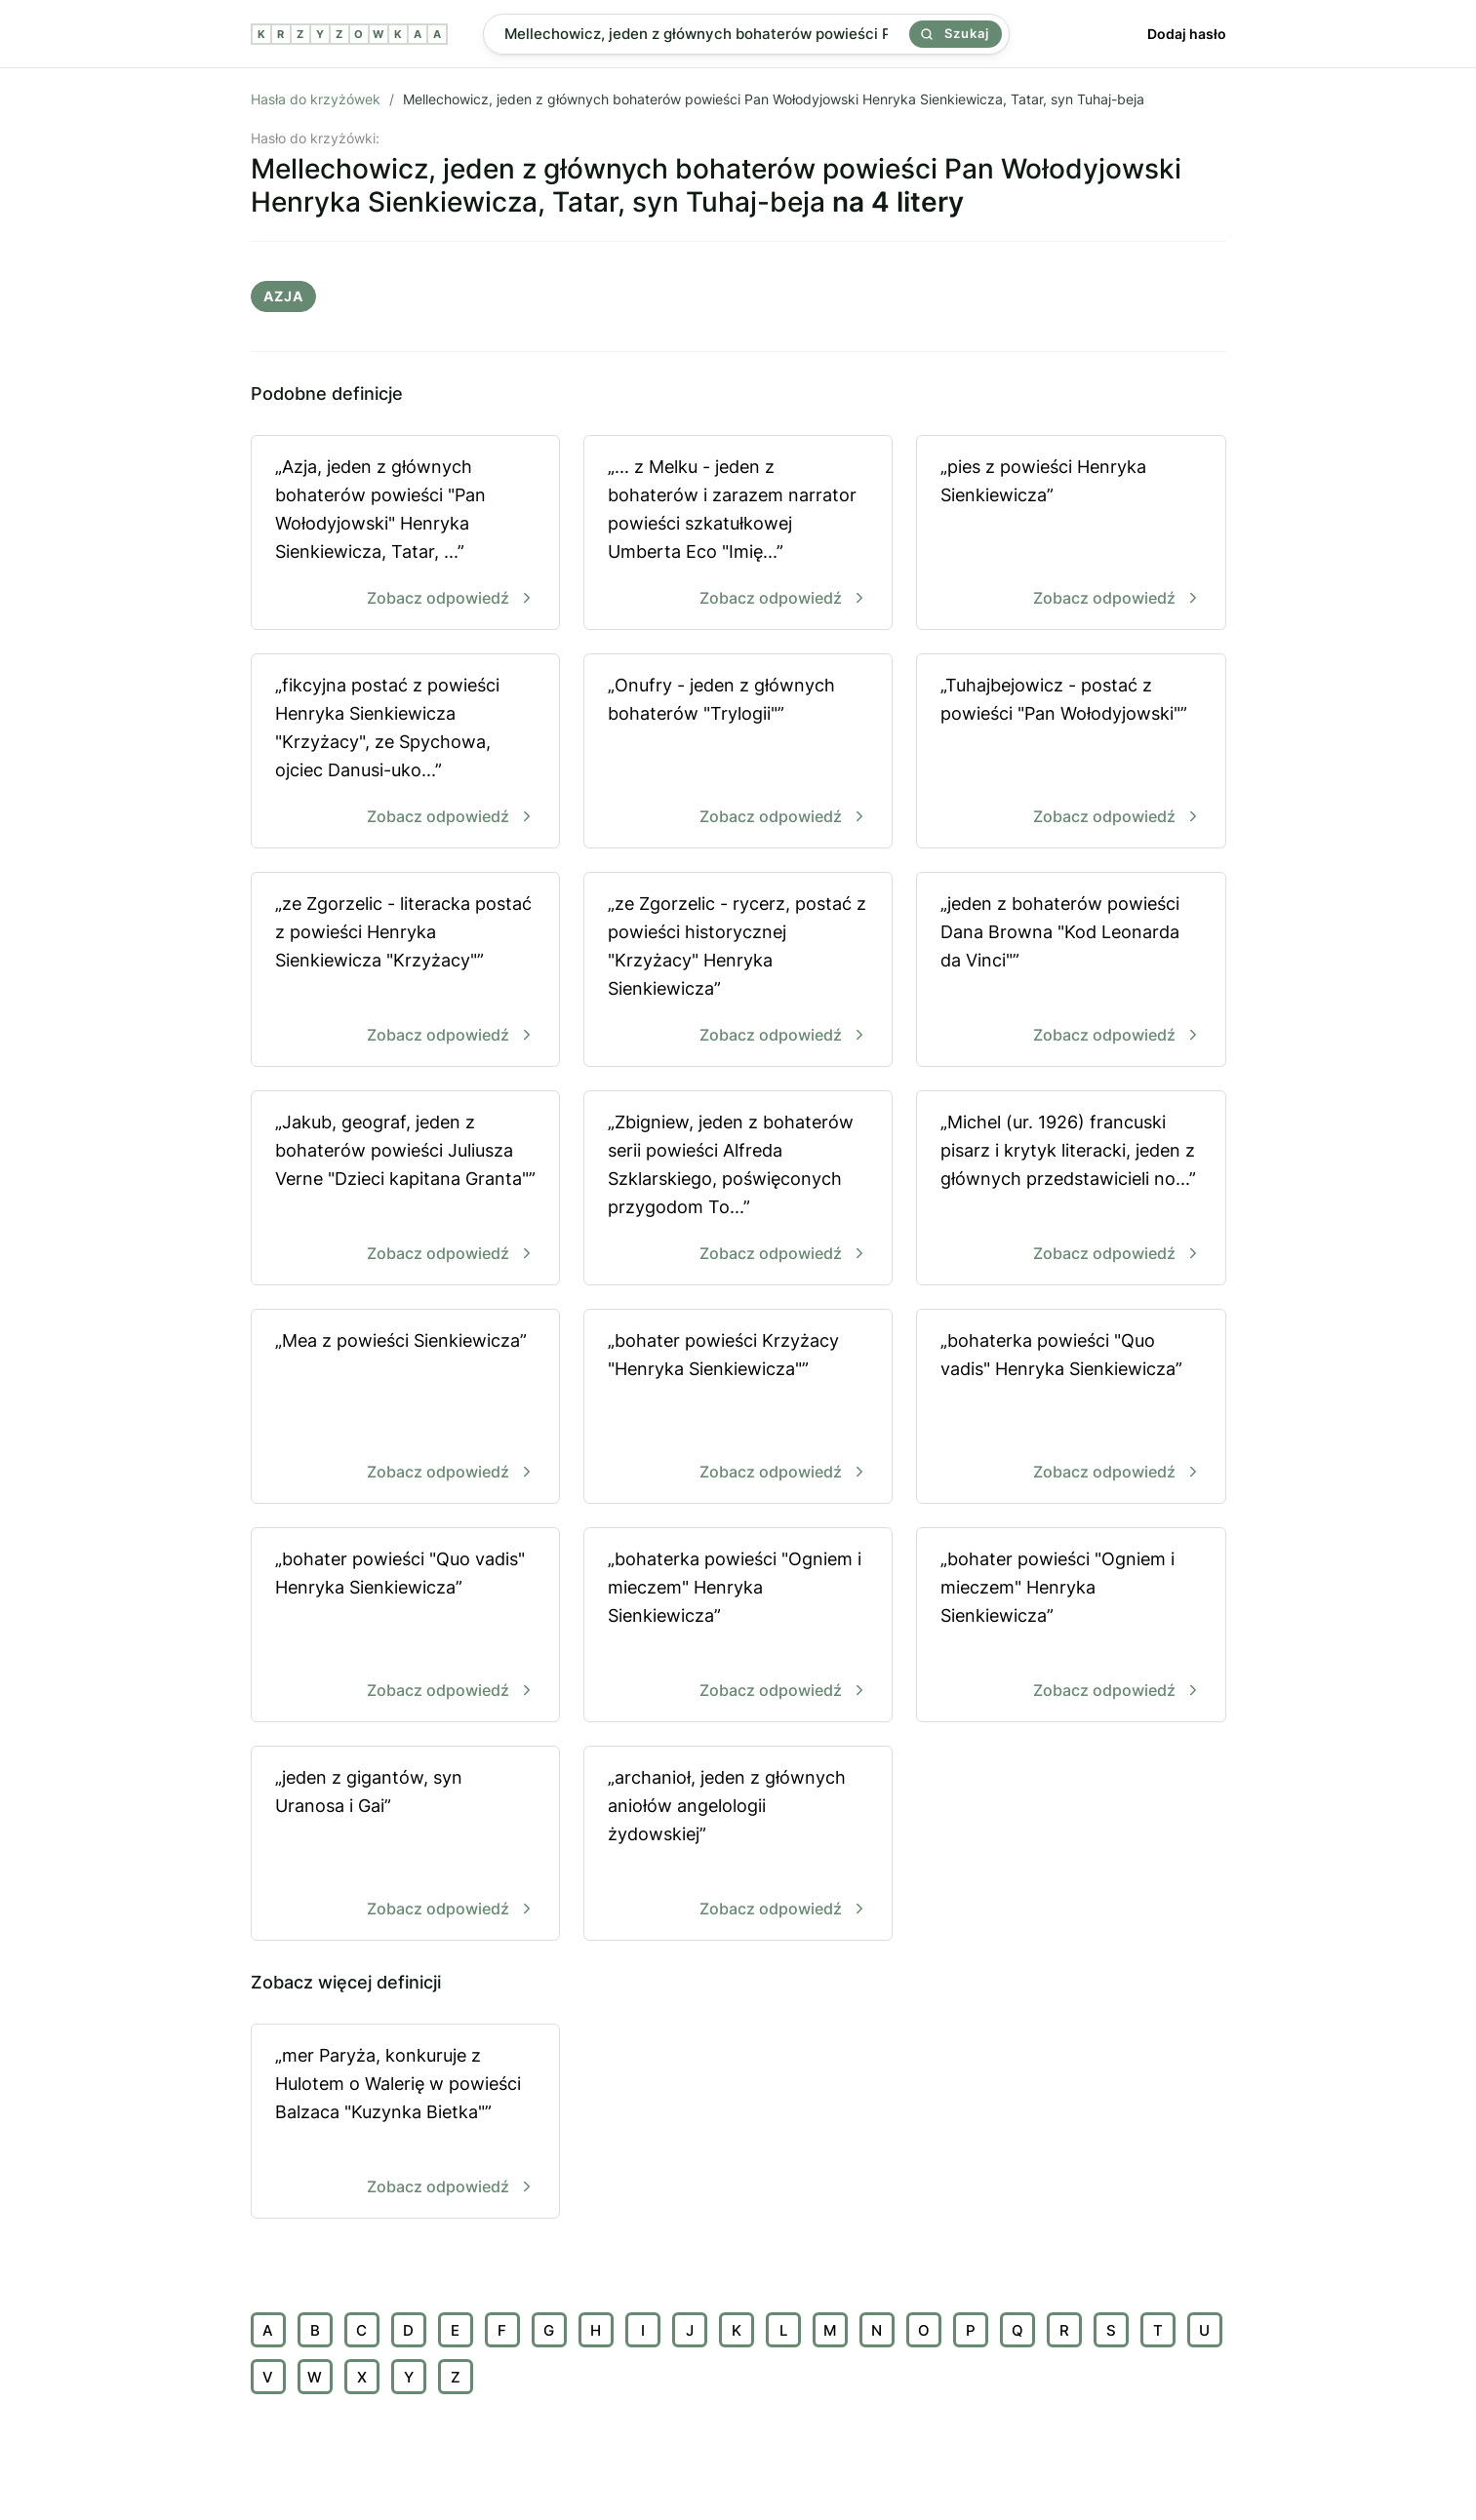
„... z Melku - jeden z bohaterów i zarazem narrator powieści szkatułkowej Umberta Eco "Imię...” (738, 533)
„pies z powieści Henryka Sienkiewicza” (1070, 533)
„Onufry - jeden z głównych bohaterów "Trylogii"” (738, 752)
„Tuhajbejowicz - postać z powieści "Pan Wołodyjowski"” (1070, 752)
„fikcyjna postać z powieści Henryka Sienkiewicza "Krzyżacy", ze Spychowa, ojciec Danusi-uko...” (405, 752)
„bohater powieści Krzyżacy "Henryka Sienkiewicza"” (738, 1407)
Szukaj (955, 33)
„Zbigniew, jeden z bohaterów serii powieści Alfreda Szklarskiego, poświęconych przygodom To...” (738, 1189)
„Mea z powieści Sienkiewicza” (405, 1407)
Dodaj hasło (1186, 33)
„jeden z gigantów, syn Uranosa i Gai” (405, 1844)
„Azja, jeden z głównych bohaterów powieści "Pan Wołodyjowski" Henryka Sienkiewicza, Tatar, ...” (405, 533)
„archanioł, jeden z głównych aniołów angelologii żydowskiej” (738, 1844)
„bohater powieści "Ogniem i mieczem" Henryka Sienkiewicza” (1070, 1626)
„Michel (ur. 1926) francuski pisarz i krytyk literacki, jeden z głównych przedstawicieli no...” (1070, 1189)
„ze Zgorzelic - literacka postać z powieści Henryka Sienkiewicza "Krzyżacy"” (405, 970)
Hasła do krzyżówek (315, 99)
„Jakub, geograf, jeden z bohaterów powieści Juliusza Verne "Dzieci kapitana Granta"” (405, 1189)
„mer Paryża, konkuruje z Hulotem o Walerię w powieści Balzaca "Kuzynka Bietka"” (405, 2122)
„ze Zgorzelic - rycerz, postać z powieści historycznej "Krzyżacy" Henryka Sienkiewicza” (738, 970)
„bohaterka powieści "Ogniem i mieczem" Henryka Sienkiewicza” (738, 1626)
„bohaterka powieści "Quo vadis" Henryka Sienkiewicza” (1070, 1407)
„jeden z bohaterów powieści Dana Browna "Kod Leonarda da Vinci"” (1070, 970)
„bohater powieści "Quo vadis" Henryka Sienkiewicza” (405, 1626)
